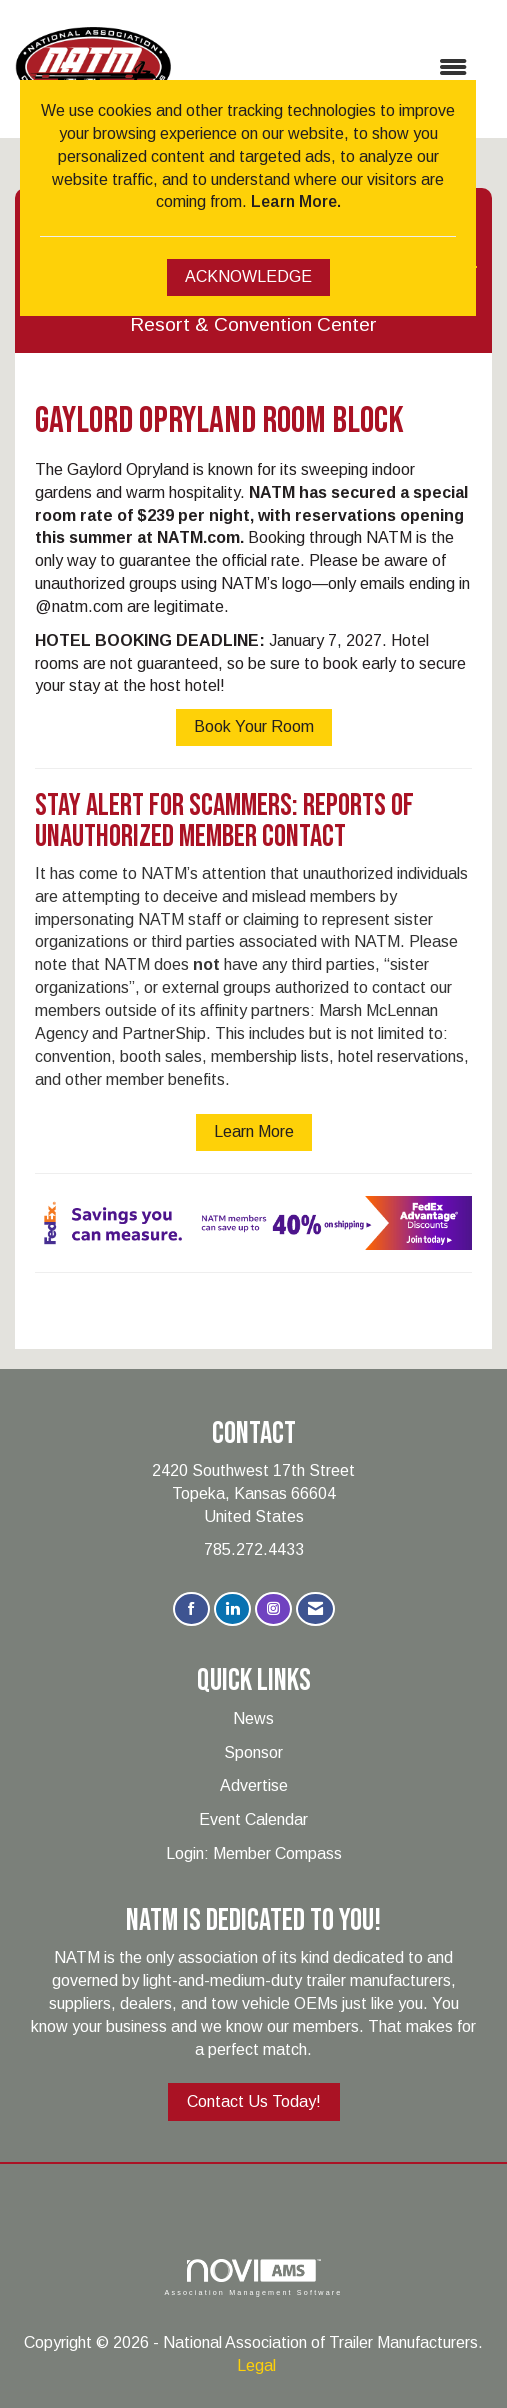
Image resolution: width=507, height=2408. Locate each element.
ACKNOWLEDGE (248, 276)
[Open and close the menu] (329, 68)
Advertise (254, 1785)
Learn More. (296, 201)
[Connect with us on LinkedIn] (232, 1609)
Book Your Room (254, 726)
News (253, 1718)
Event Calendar (253, 1819)
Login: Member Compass (254, 1853)
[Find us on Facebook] (191, 1609)
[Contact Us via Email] (315, 1609)
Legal (256, 2365)
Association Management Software (253, 2277)
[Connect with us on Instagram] (273, 1609)
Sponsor (253, 1752)
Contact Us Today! (254, 2101)
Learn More (254, 1131)
